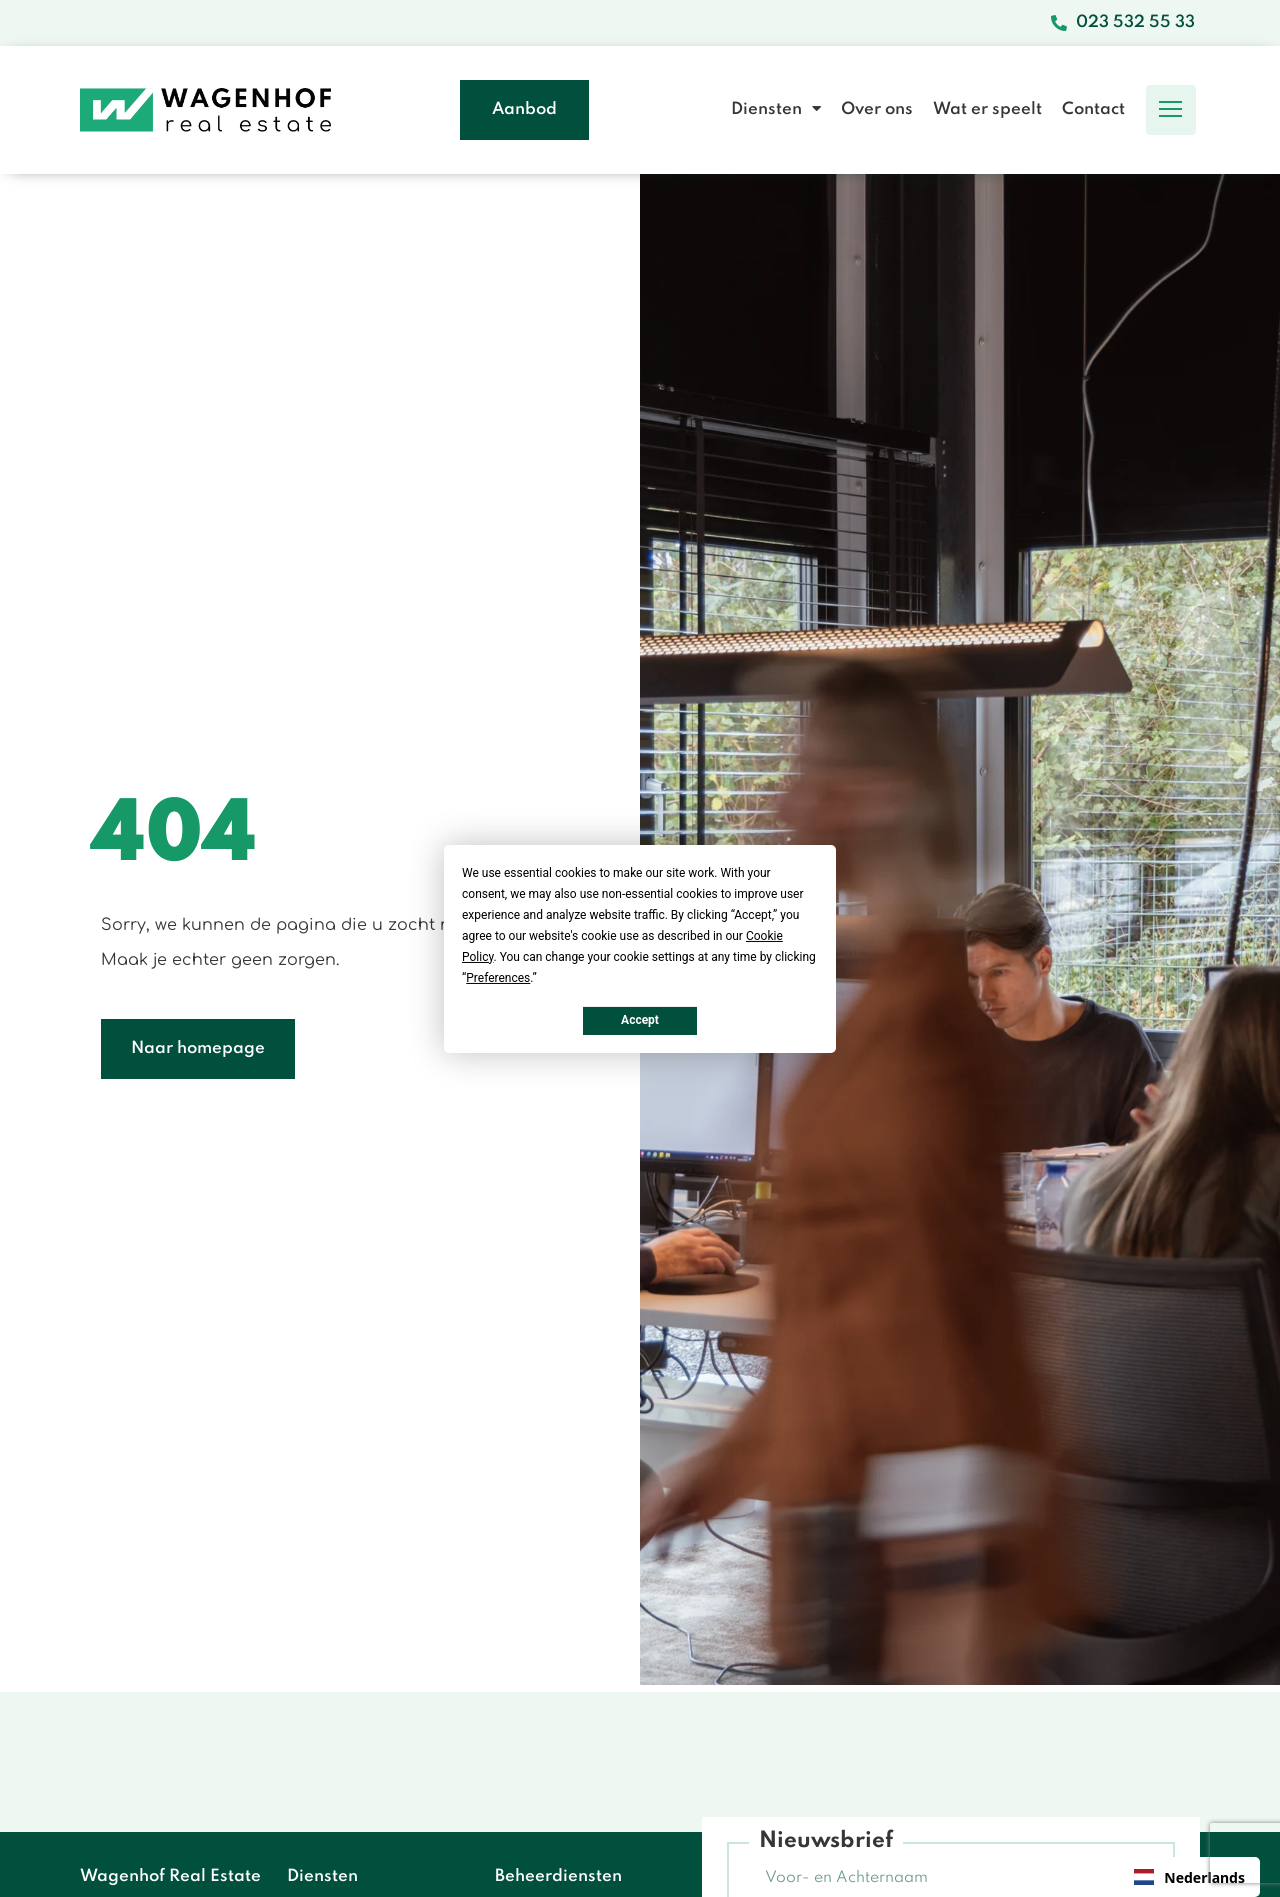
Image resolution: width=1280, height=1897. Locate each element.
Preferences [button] (498, 977)
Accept (640, 1020)
